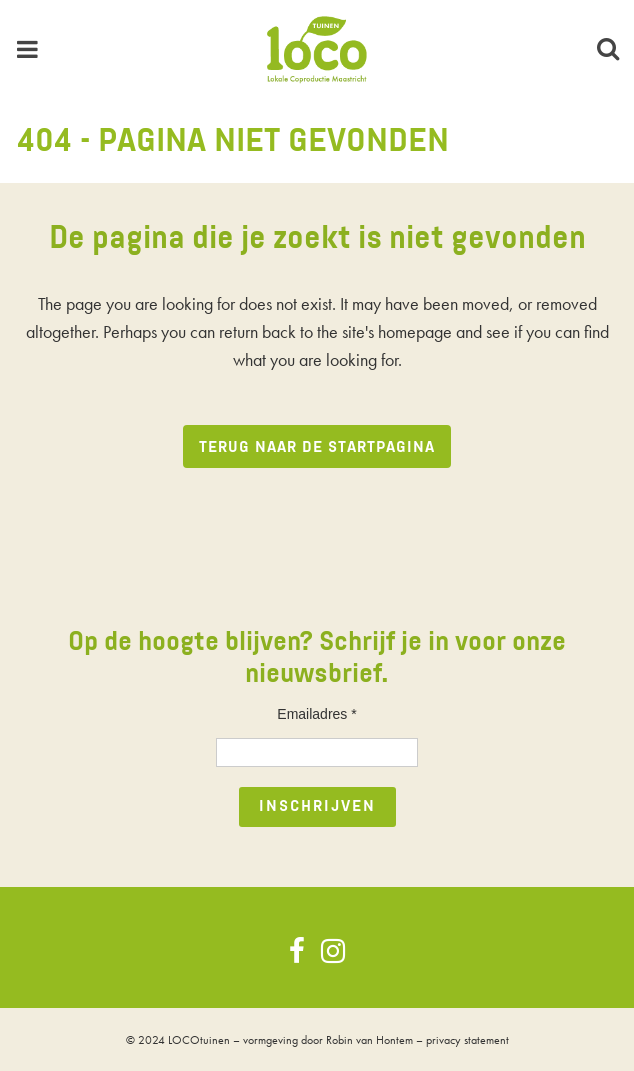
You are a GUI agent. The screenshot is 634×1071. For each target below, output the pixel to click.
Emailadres (316, 714)
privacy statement (467, 1040)
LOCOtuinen (199, 1040)
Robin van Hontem (369, 1040)
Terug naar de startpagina (317, 448)
